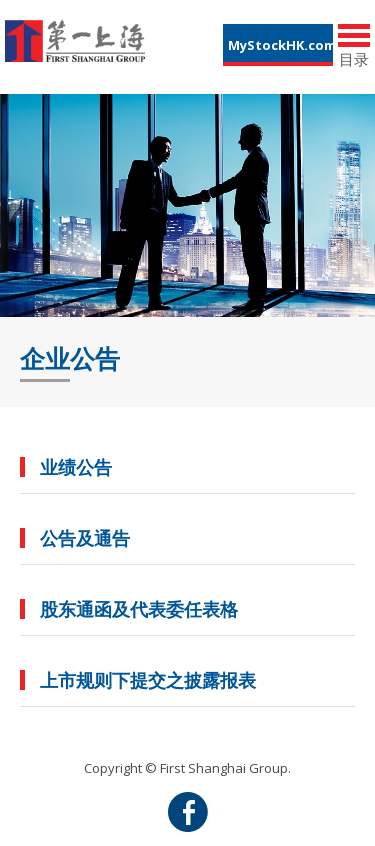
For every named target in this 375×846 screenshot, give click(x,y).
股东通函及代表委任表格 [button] (139, 609)
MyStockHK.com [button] (280, 45)
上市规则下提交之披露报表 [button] (148, 680)
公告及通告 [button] (85, 538)
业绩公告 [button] (76, 467)
